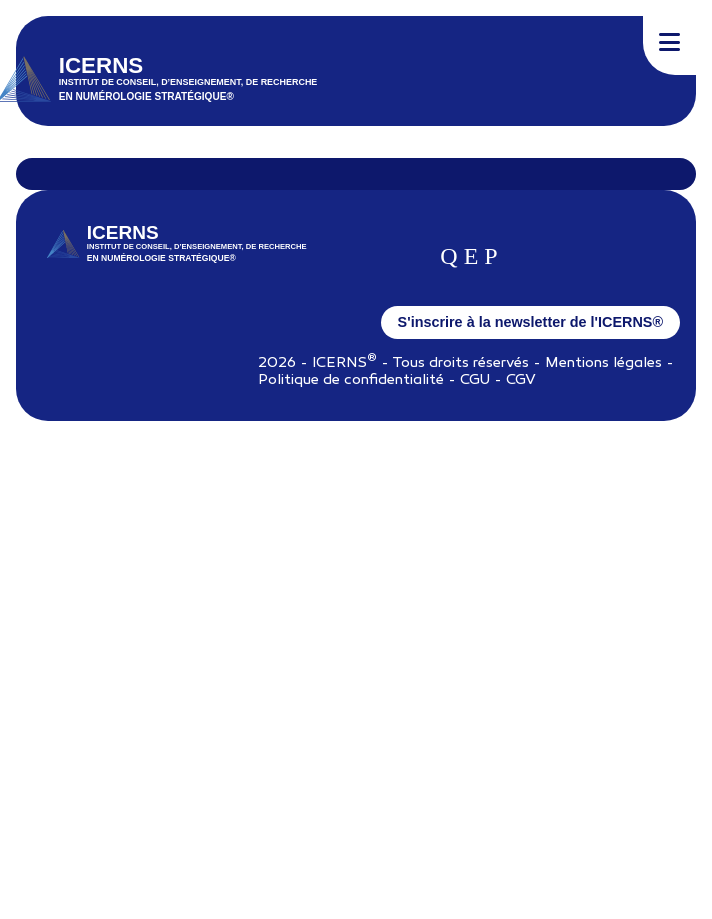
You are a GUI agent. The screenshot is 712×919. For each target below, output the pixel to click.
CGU (475, 380)
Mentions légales (603, 363)
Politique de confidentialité (351, 380)
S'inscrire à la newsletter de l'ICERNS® (530, 322)
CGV (521, 380)
